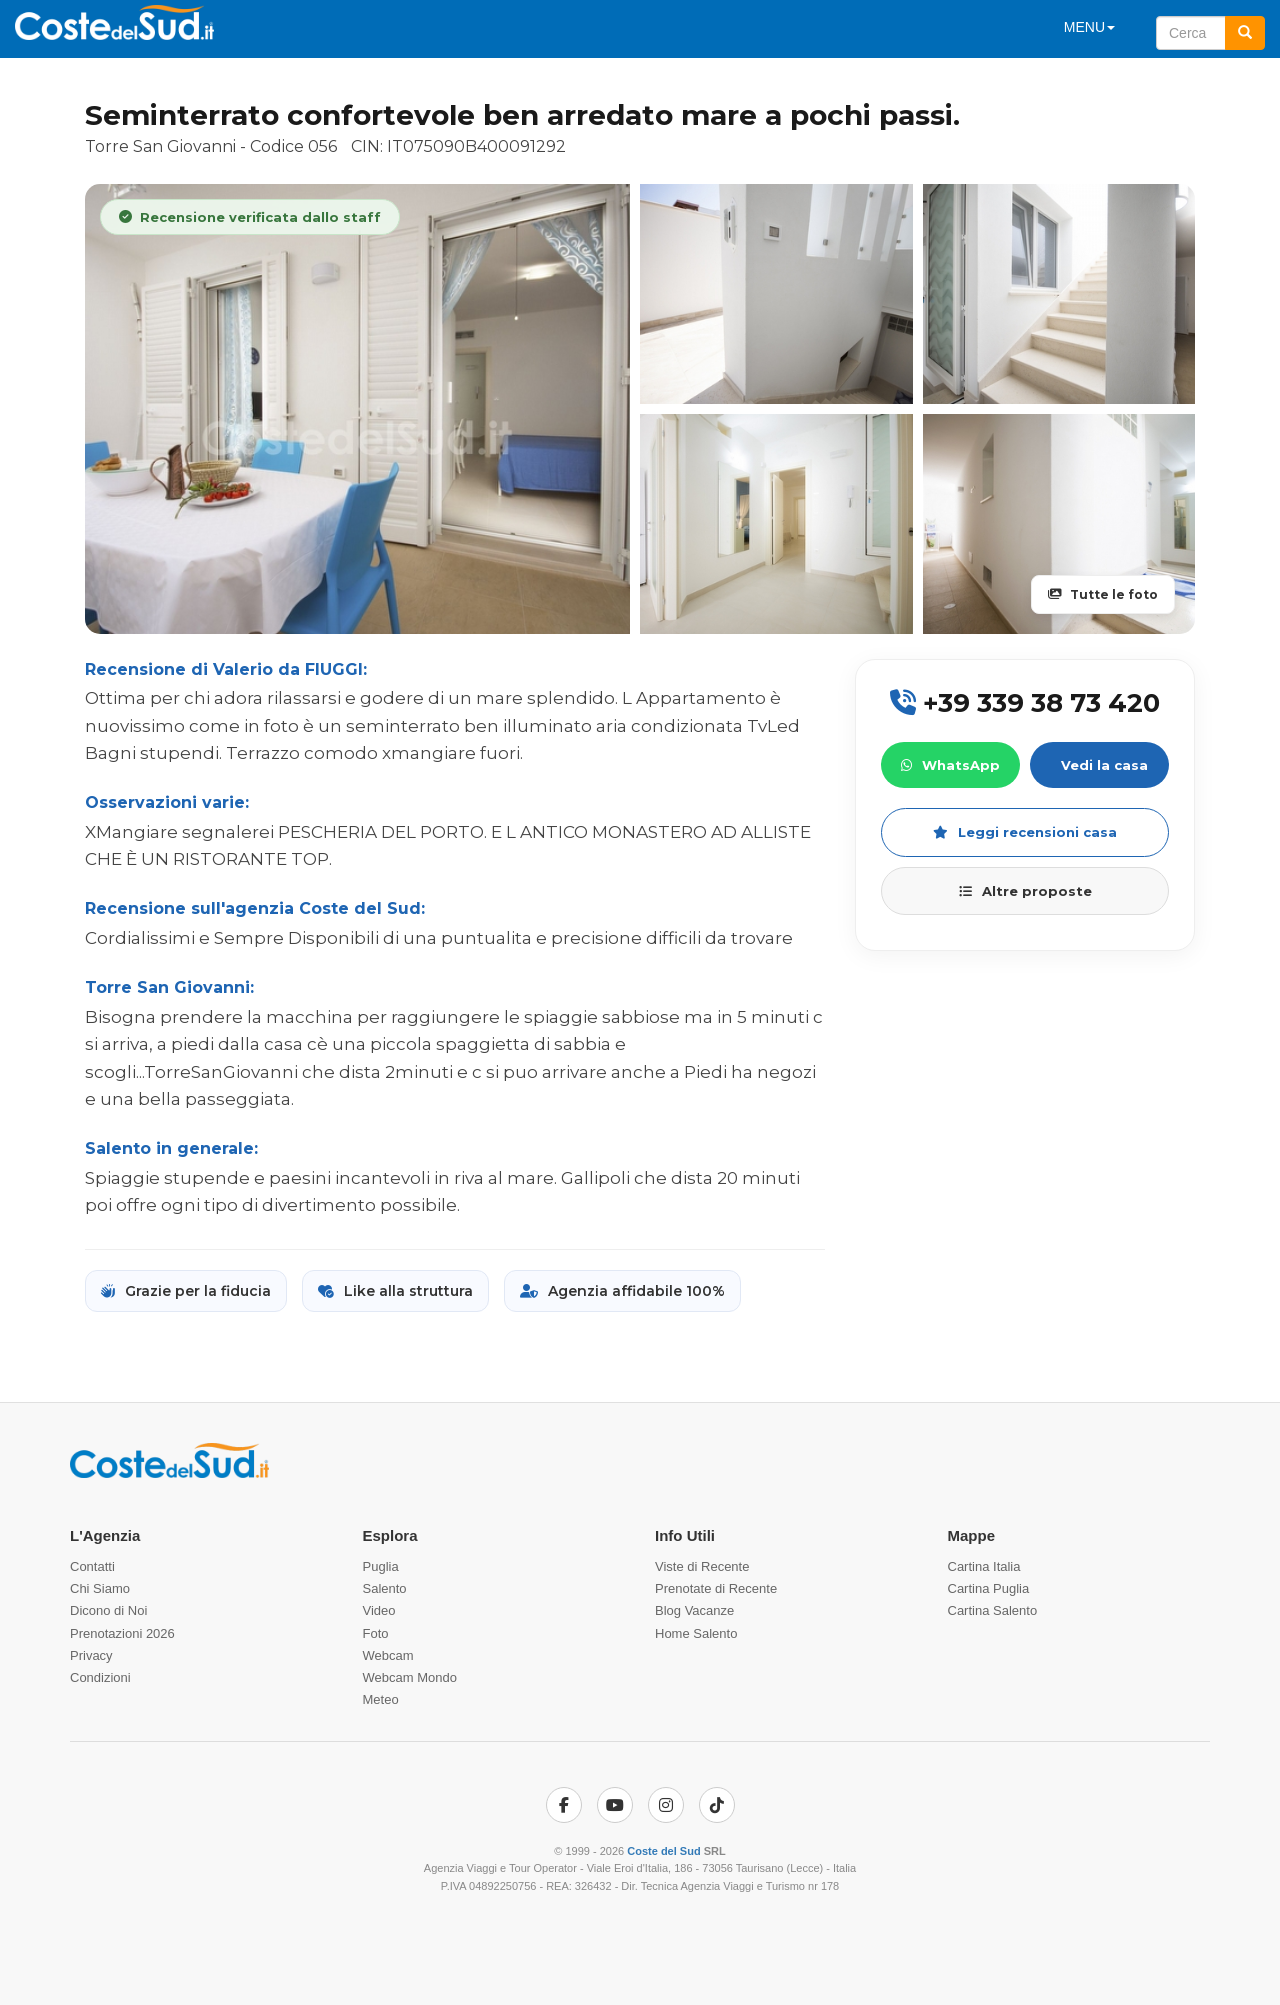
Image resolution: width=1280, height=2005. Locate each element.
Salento (385, 1588)
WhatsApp (950, 765)
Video (379, 1610)
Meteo (381, 1699)
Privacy (91, 1655)
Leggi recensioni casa (1025, 832)
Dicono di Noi (108, 1610)
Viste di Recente (702, 1566)
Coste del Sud (663, 1851)
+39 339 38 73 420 (1025, 703)
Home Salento (696, 1633)
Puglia (381, 1566)
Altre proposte (1025, 891)
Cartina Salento (993, 1610)
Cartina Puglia (989, 1588)
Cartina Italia (984, 1566)
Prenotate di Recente (716, 1588)
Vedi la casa (1104, 765)
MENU (1089, 27)
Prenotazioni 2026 (122, 1633)
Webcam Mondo (410, 1677)
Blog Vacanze (694, 1610)
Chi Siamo (100, 1588)
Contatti (92, 1566)
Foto (376, 1633)
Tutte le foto (1103, 594)
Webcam (388, 1655)
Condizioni (100, 1677)
